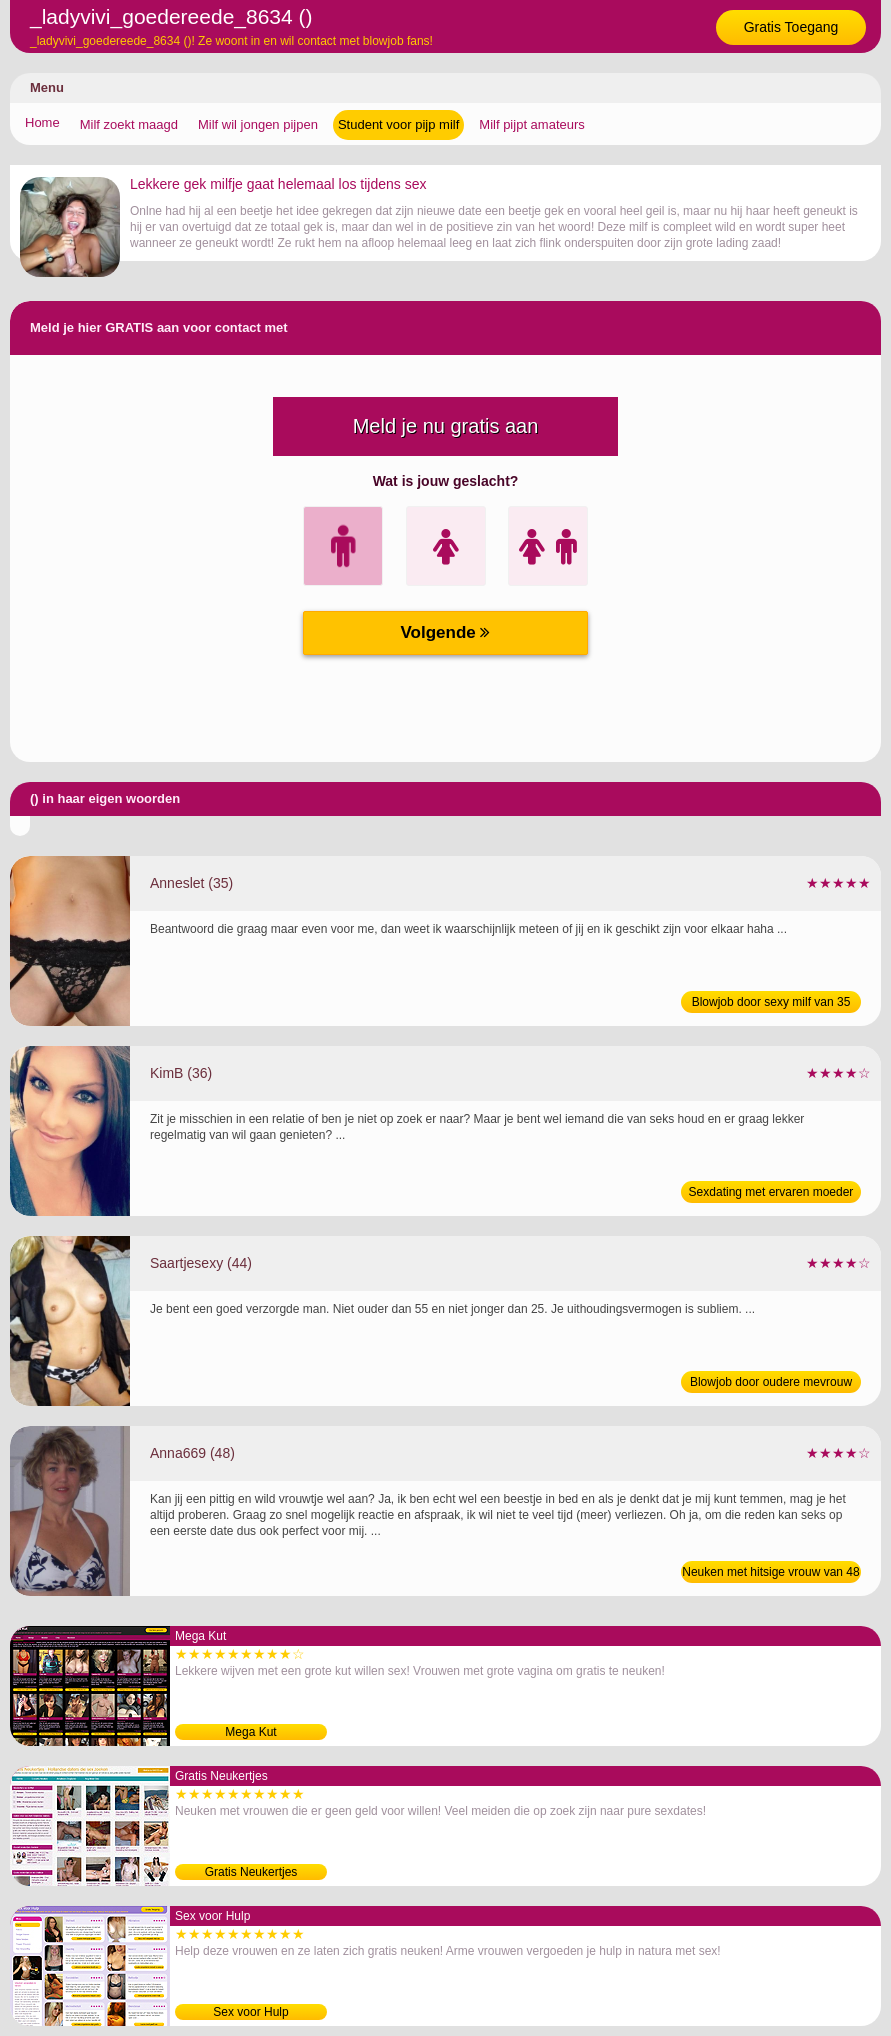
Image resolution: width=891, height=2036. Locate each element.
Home (42, 122)
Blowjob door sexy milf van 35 (771, 1002)
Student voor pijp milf (398, 124)
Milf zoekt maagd (129, 124)
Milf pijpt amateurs (531, 124)
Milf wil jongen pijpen (258, 124)
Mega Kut (250, 1732)
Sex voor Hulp (250, 2012)
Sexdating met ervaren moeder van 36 (771, 1194)
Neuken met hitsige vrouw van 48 (770, 1572)
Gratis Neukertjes (251, 1872)
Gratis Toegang (791, 27)
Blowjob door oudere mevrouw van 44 (771, 1384)
